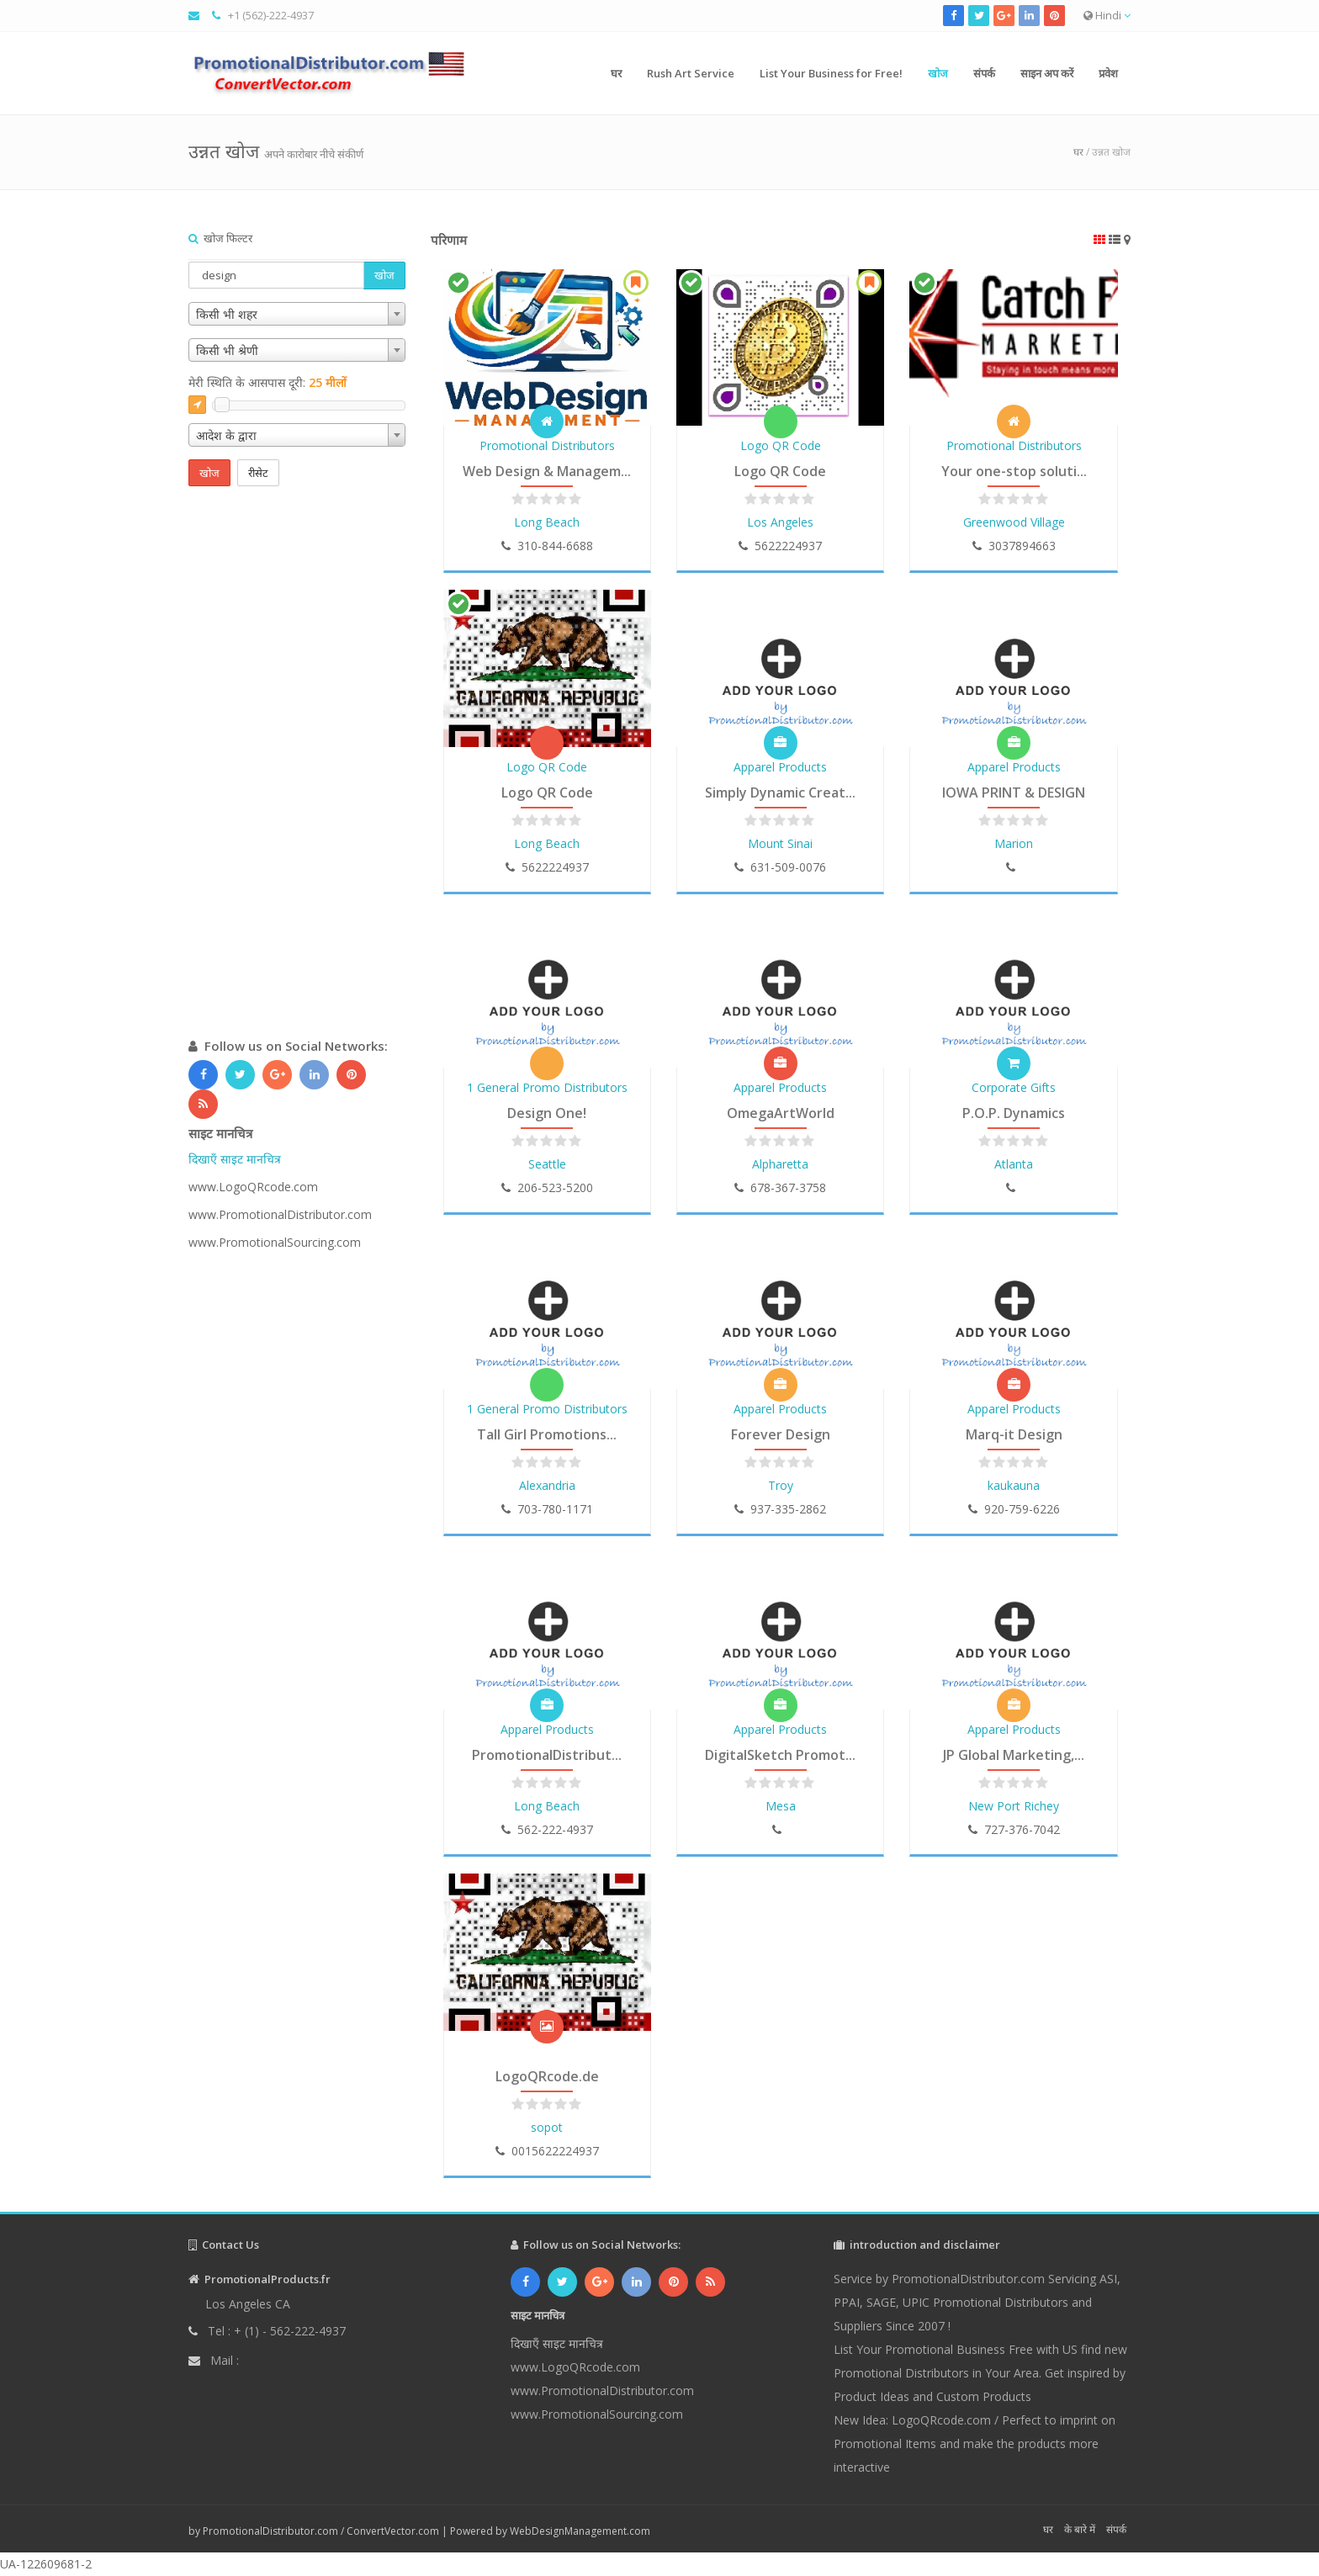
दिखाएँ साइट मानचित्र (234, 1159)
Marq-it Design (1014, 1434)
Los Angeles (780, 522)
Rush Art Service (690, 73)
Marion (1013, 843)
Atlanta (1013, 1164)
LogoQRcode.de (547, 2076)
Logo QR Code (780, 445)
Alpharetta (780, 1164)
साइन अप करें (1046, 73)
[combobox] (296, 314)
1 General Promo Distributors (547, 1087)
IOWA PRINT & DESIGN (1013, 792)
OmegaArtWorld (780, 1113)
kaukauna (1014, 1485)
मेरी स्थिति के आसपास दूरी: (267, 382)
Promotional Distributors (547, 445)
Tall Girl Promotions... (547, 1434)
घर (616, 73)
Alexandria (547, 1485)
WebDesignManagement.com (580, 2531)
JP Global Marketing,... (1013, 1755)
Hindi (1107, 15)
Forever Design (780, 1434)
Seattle (547, 1164)
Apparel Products (780, 767)
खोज (938, 73)
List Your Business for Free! (831, 73)
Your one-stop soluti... (1014, 471)
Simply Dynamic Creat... (780, 792)
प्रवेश (1108, 73)
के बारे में (1079, 2529)
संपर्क (984, 73)
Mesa (780, 1806)
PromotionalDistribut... (547, 1755)
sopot (547, 2127)
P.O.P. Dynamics (1013, 1113)
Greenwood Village (1014, 522)
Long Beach (547, 522)
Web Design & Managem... (547, 471)
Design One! (546, 1113)
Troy (780, 1485)
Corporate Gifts (1014, 1087)
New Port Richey (1013, 1806)
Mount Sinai (780, 843)
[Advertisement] (296, 779)
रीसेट (258, 472)
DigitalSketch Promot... (780, 1755)
